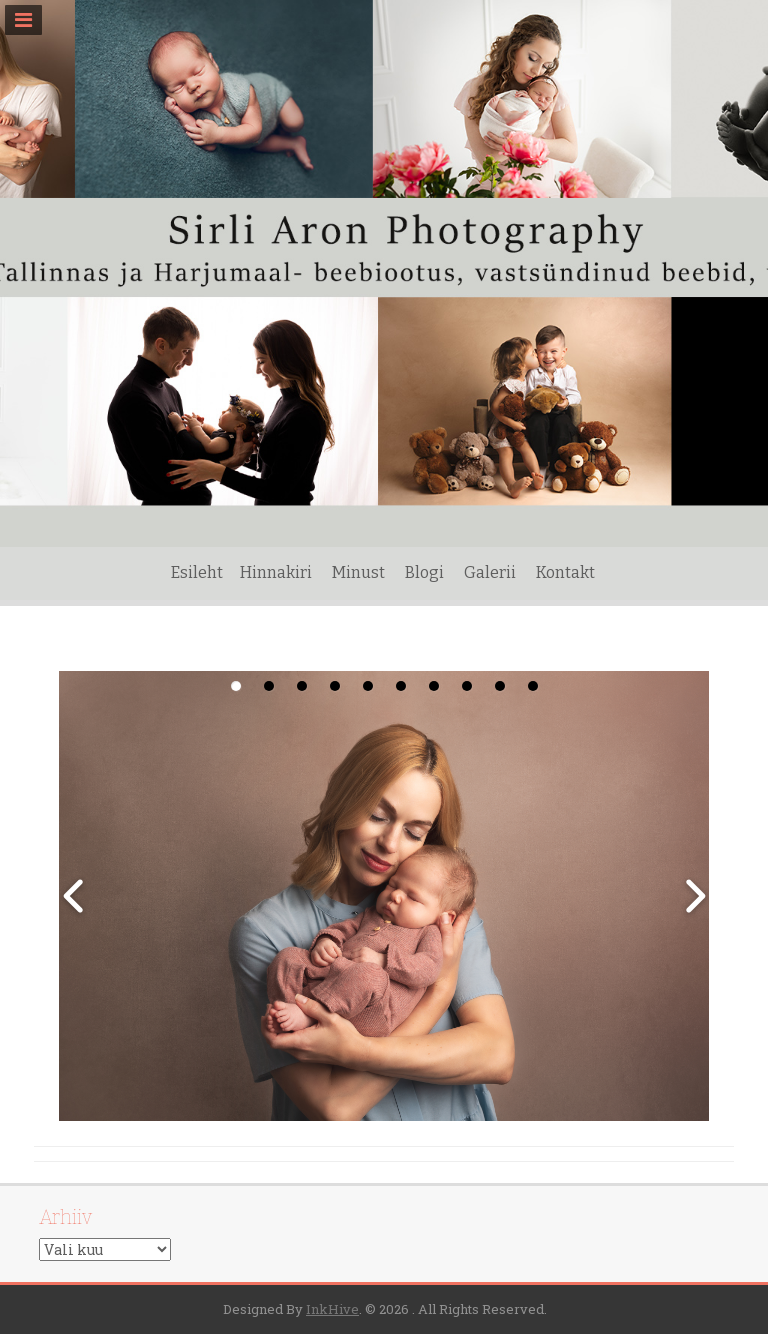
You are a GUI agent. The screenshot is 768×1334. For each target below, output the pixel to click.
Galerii (490, 572)
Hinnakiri (276, 572)
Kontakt (565, 572)
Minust (358, 572)
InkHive (332, 1309)
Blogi (424, 572)
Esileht (197, 572)
